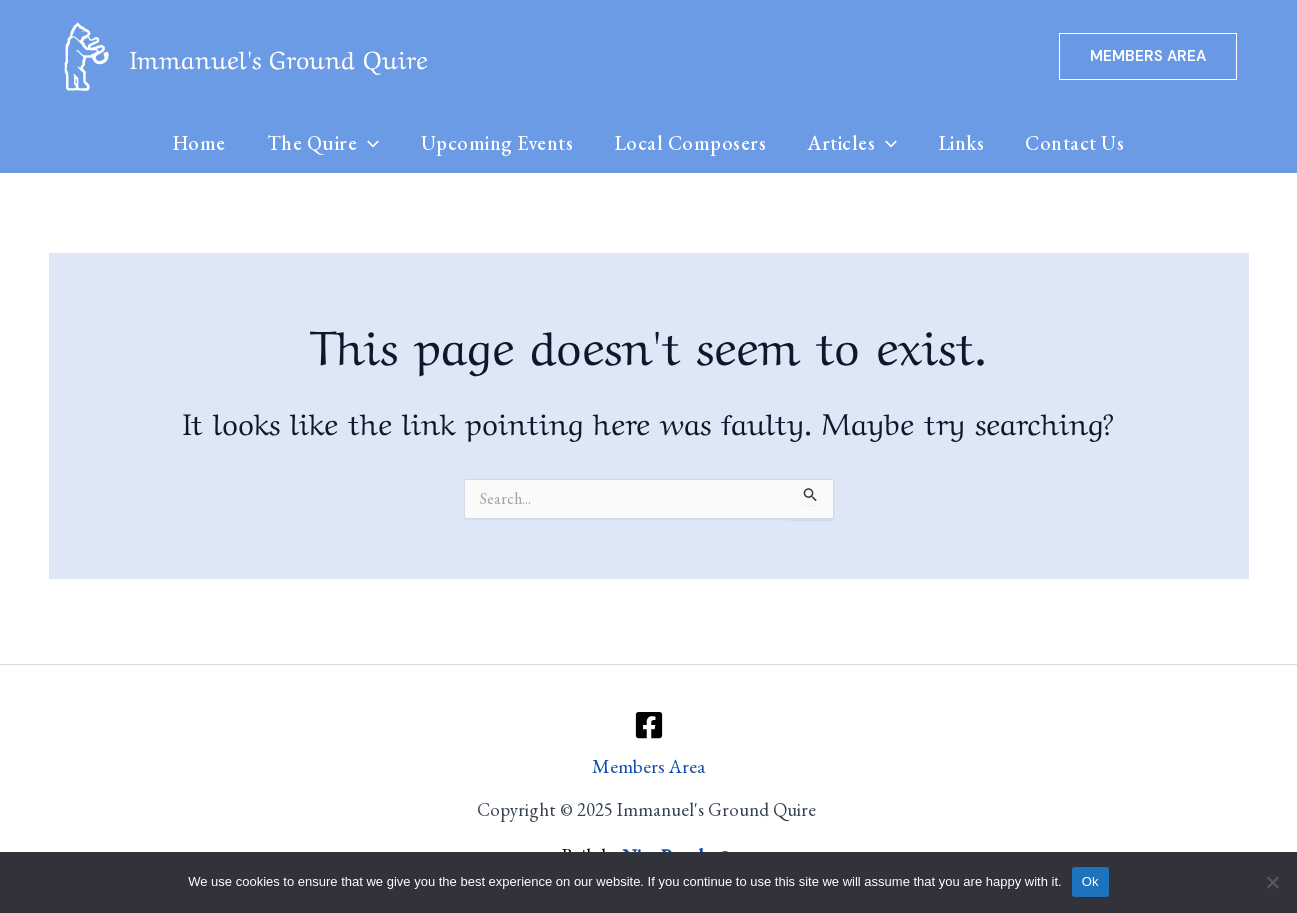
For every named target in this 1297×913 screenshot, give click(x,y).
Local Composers (691, 145)
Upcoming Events (494, 145)
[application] (363, 145)
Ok (1090, 881)
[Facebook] (649, 724)
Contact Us (1083, 145)
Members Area (648, 766)
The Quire (318, 145)
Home (191, 145)
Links (967, 145)
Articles (855, 145)
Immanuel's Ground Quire (279, 56)
